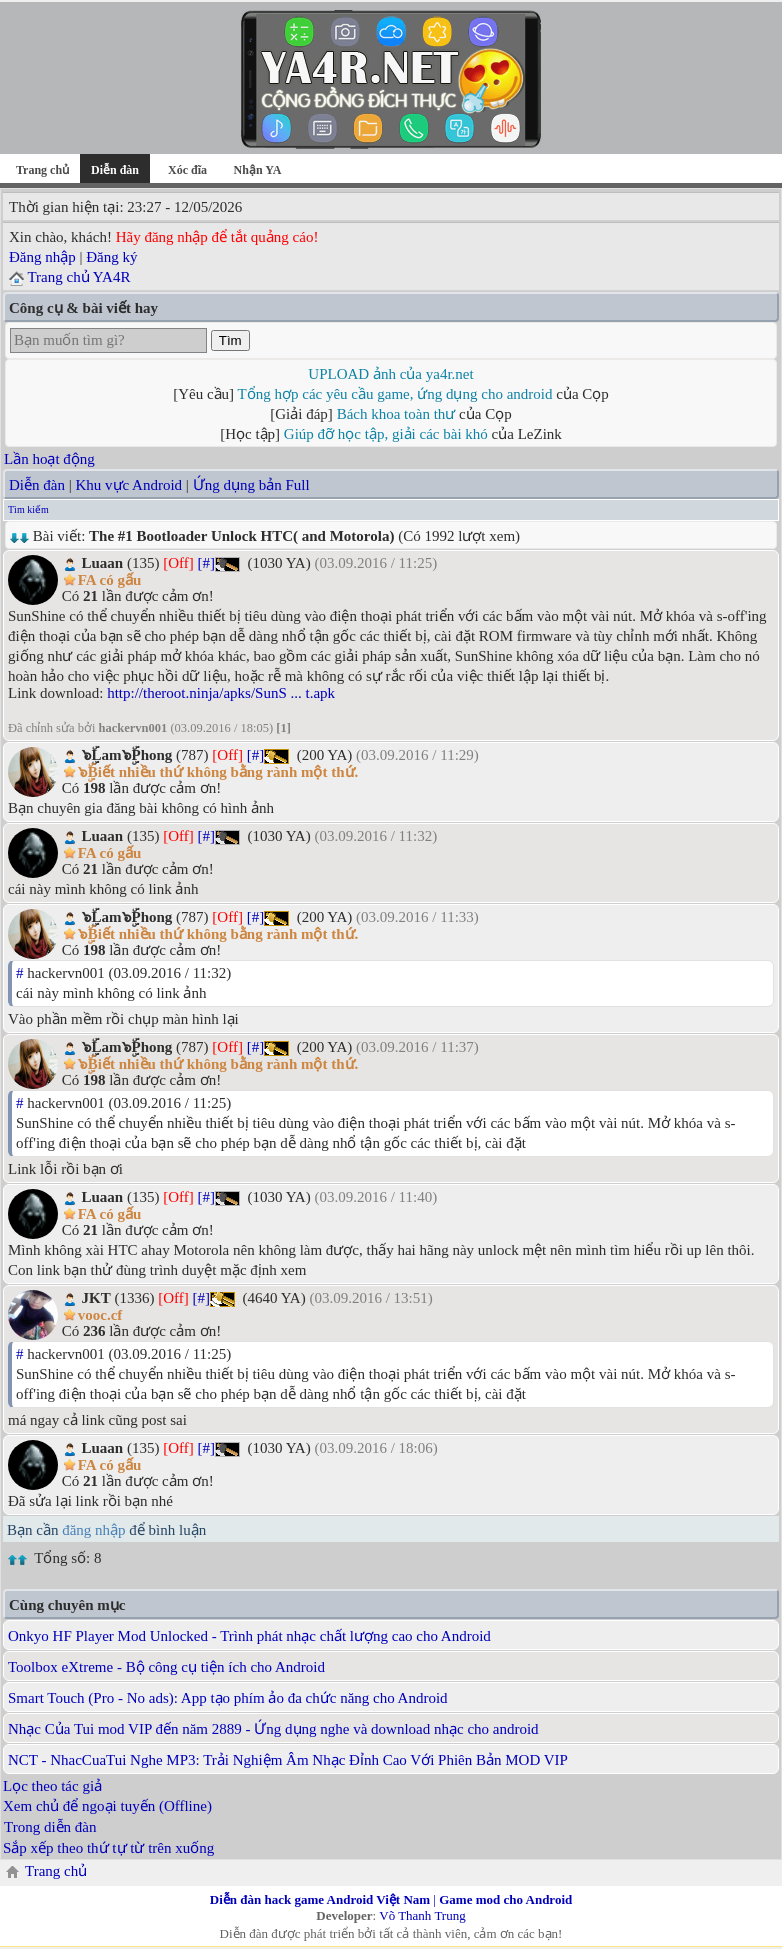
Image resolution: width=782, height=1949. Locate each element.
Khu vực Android (128, 485)
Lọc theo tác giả (52, 1786)
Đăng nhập (42, 257)
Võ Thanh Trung (422, 1915)
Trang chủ (42, 170)
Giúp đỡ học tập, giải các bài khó (386, 434)
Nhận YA (258, 170)
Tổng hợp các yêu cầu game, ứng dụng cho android (395, 394)
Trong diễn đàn (50, 1827)
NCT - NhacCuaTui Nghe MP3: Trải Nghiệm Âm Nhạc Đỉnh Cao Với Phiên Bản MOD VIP (288, 1760)
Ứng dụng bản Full (251, 485)
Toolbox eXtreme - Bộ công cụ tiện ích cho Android (166, 1667)
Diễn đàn (37, 485)
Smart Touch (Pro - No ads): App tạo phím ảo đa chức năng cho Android (228, 1698)
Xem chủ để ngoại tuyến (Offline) (107, 1806)
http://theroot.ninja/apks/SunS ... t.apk (221, 693)
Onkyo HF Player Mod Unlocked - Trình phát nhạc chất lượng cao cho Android (249, 1636)
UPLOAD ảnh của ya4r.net (390, 374)
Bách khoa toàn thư (396, 414)
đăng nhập (93, 1530)
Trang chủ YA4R (78, 277)
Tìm (230, 340)
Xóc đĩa (187, 170)
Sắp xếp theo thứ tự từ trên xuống (108, 1848)
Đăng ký (111, 257)
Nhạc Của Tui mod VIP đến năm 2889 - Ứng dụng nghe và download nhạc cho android (273, 1729)
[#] (207, 563)
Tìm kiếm (28, 509)
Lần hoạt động (49, 459)
